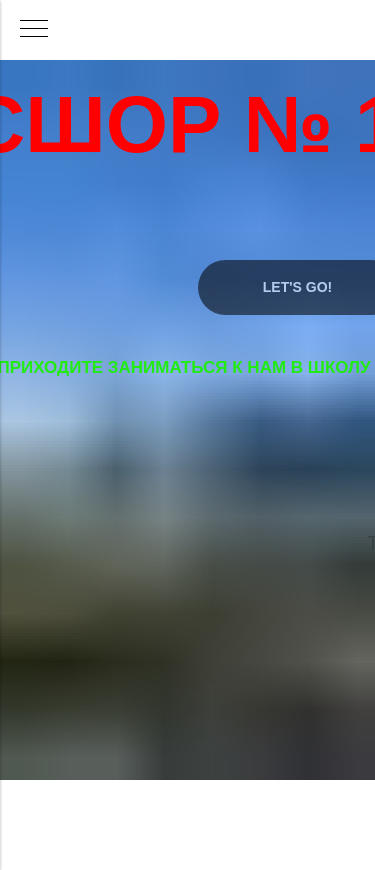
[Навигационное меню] (34, 30)
